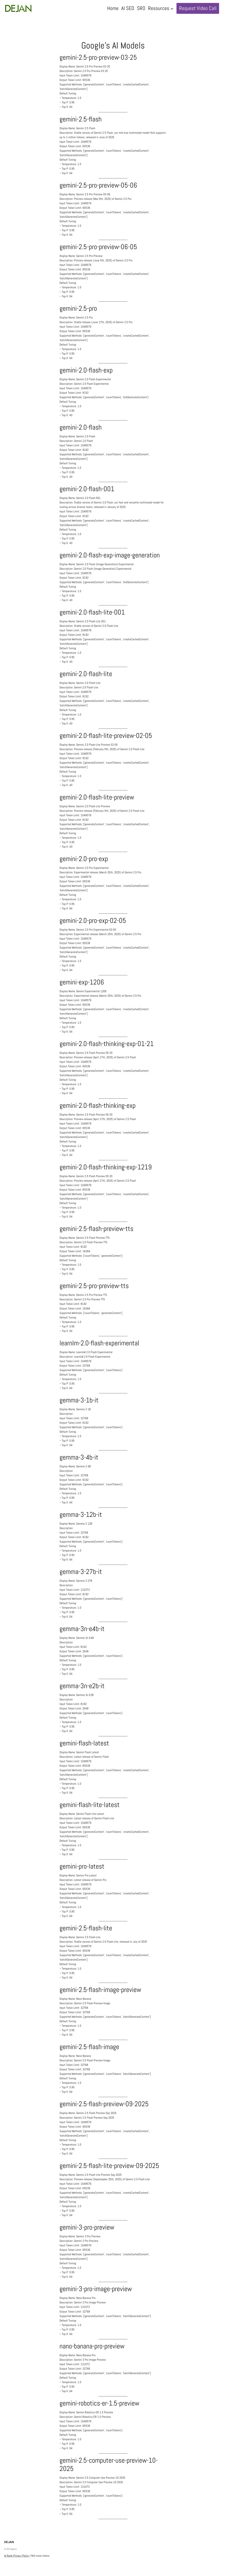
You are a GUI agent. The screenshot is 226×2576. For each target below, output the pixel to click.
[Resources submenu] (172, 8)
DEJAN (9, 2542)
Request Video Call (198, 8)
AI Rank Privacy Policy (16, 2556)
